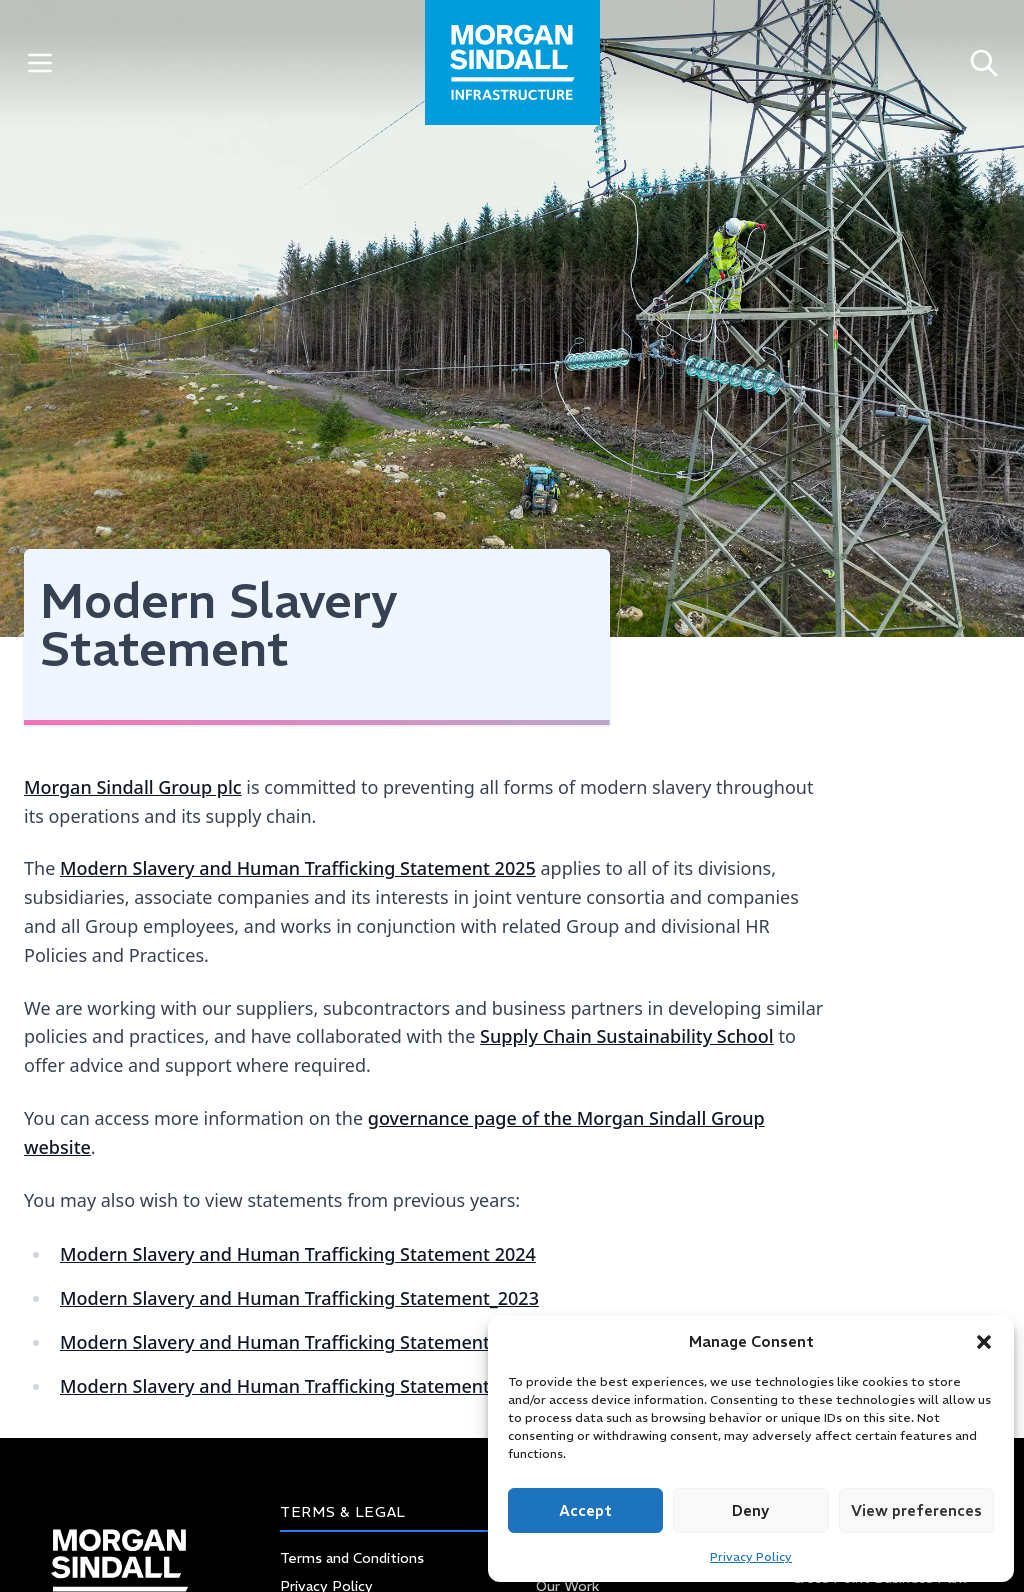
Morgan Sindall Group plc (133, 787)
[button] (984, 1342)
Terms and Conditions (352, 1558)
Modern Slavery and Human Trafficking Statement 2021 (298, 1386)
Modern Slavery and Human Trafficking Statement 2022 (298, 1342)
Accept (585, 1510)
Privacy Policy (751, 1556)
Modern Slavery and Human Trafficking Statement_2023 (299, 1298)
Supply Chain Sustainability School (627, 1036)
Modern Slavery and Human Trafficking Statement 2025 (298, 868)
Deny (750, 1510)
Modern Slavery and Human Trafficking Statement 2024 (298, 1254)
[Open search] (984, 62)
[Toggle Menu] (40, 62)
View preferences (916, 1510)
